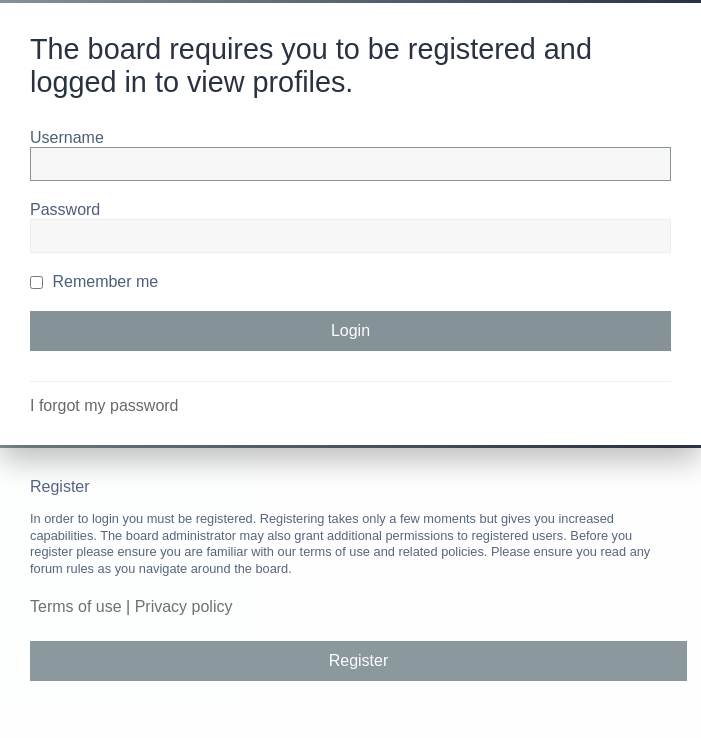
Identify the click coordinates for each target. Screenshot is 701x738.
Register (359, 660)
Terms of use (76, 606)
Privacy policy (184, 606)
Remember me (94, 281)
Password (65, 209)
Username (67, 137)
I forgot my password (104, 405)
